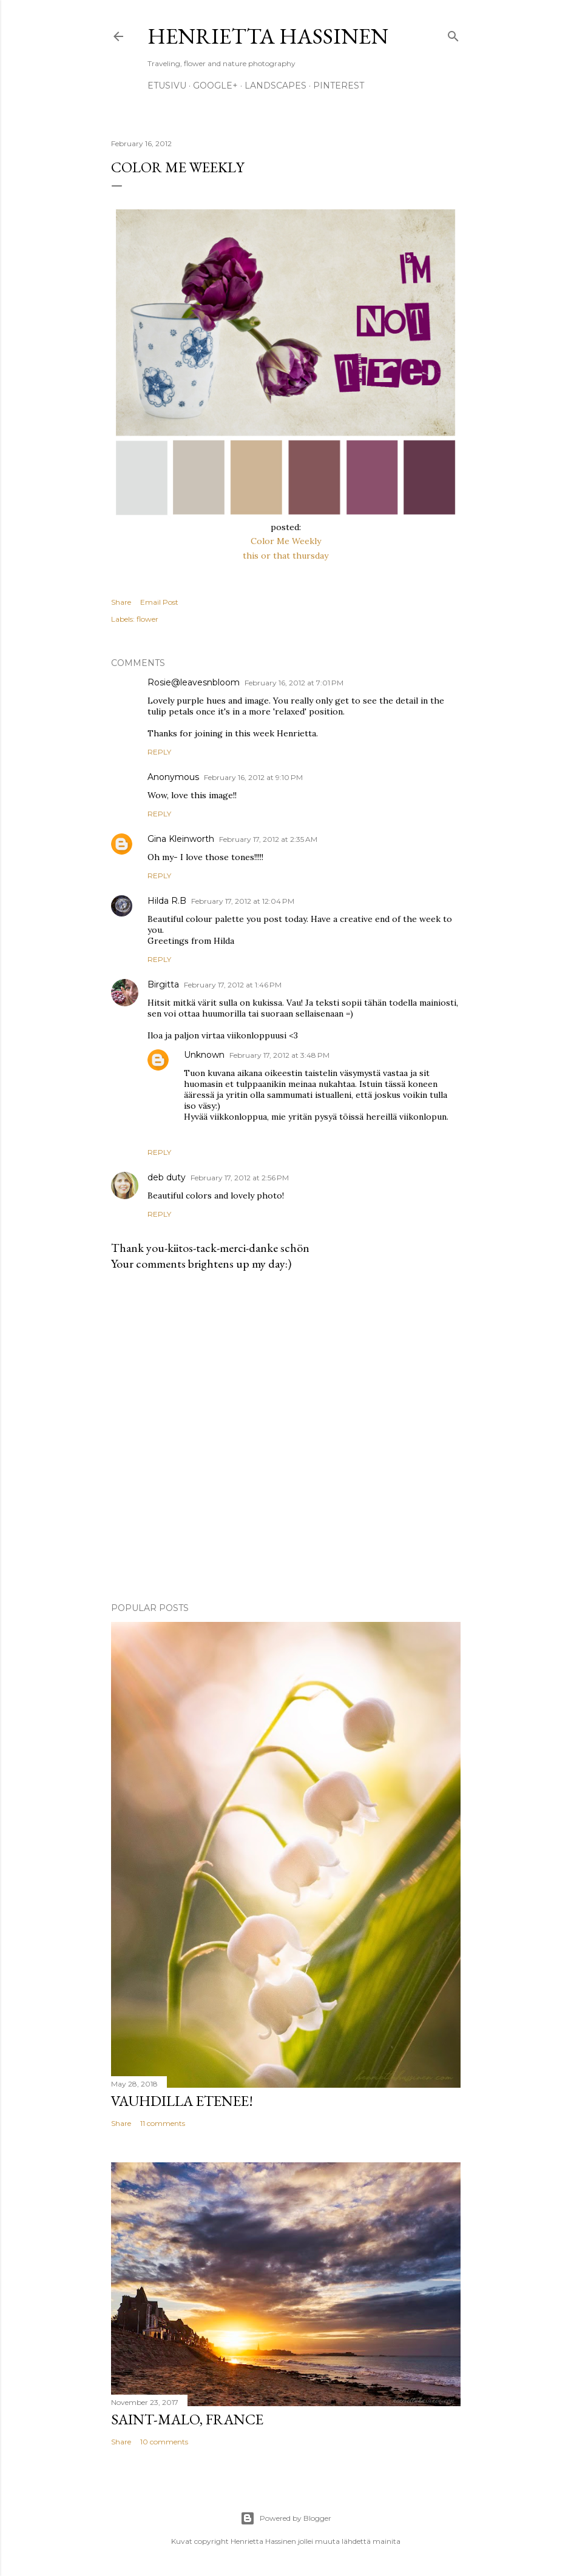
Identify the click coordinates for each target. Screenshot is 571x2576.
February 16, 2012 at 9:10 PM (253, 777)
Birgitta (163, 984)
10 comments (164, 2441)
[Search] (453, 33)
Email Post (159, 602)
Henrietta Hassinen (267, 36)
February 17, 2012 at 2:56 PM (240, 1177)
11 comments (162, 2123)
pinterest (338, 85)
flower (147, 619)
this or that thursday (285, 555)
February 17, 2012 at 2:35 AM (268, 839)
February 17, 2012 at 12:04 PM (242, 901)
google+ (215, 85)
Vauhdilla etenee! (182, 2100)
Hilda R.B (166, 900)
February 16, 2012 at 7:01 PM (294, 682)
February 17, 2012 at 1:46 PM (233, 984)
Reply (159, 751)
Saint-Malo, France (187, 2419)
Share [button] (121, 602)
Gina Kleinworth (180, 838)
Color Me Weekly (286, 541)
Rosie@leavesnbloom (193, 682)
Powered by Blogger (285, 2518)
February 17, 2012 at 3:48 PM (279, 1055)
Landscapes (275, 85)
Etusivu (166, 85)
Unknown (204, 1054)
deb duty (166, 1177)
